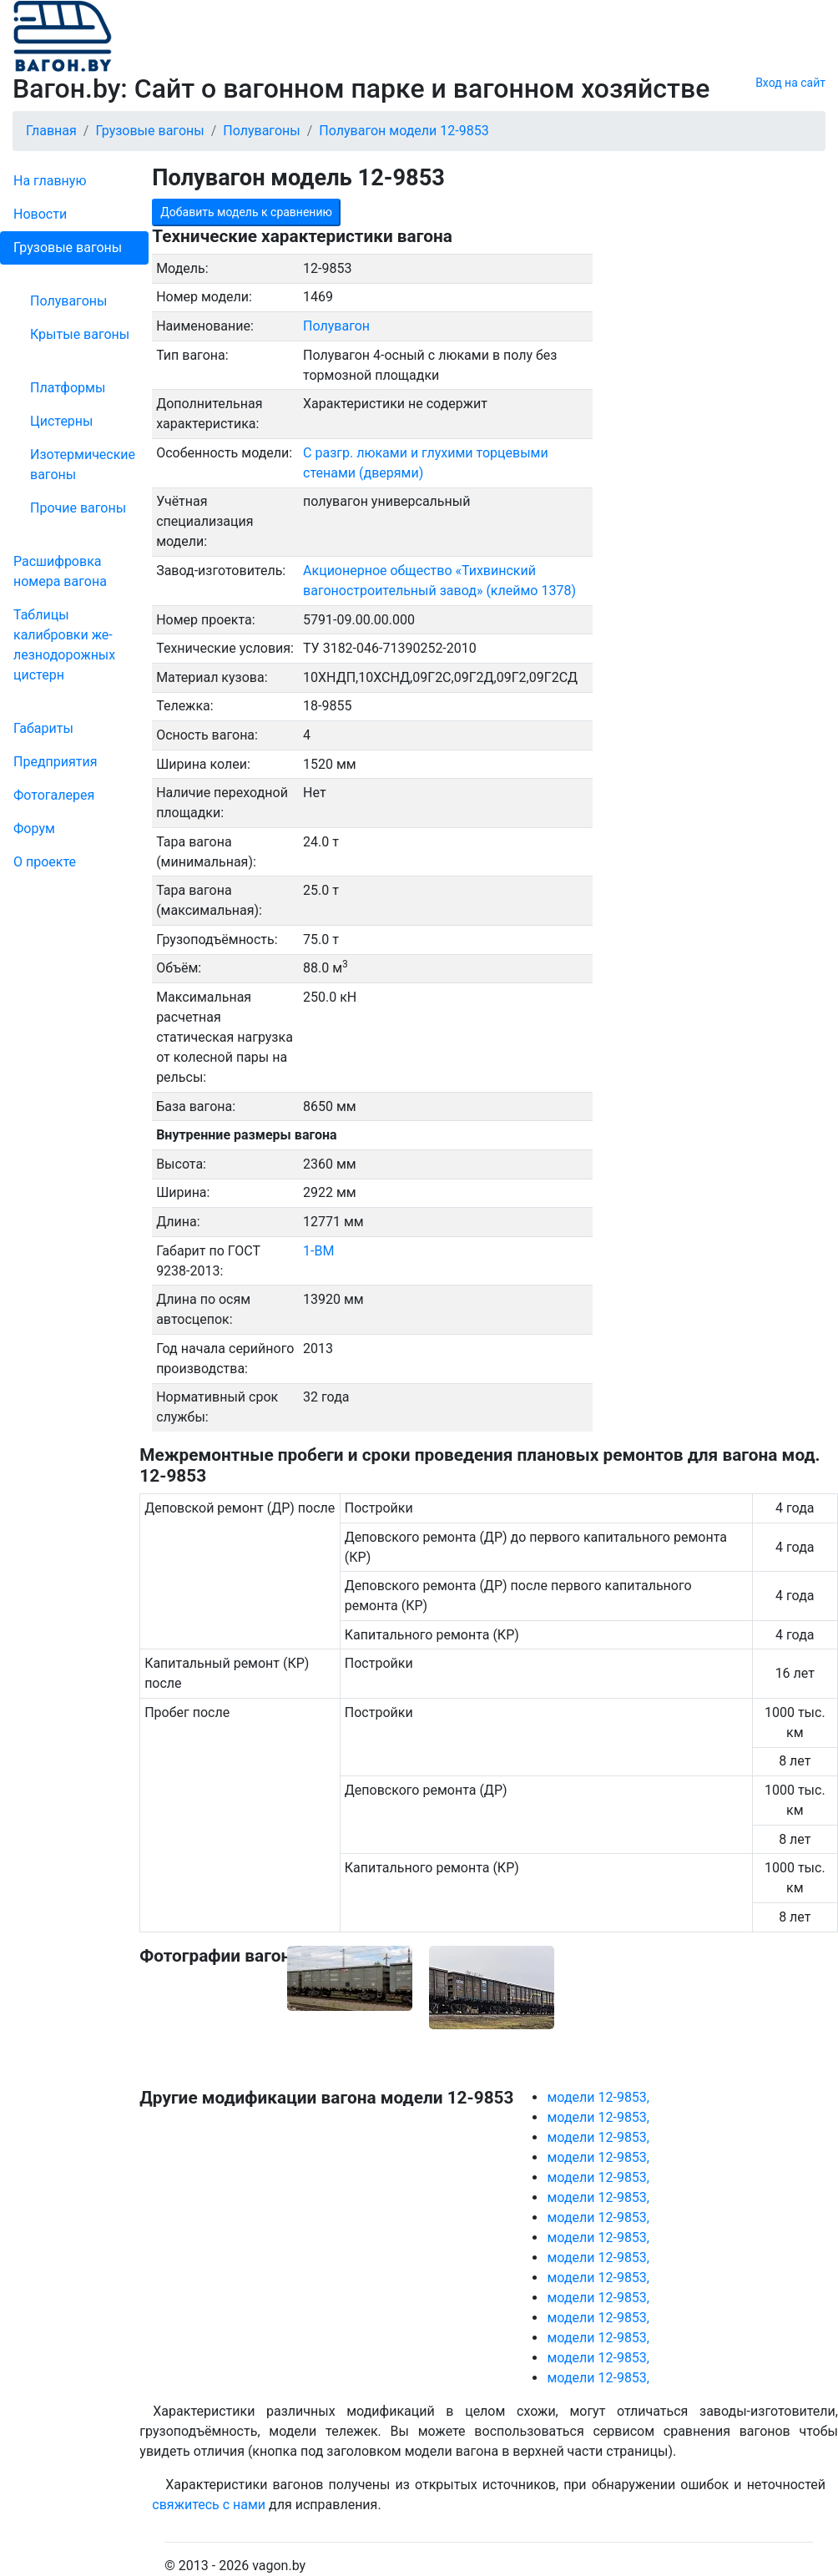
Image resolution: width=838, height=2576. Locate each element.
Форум (34, 828)
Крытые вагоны (79, 334)
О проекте (44, 862)
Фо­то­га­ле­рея (53, 795)
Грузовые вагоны (67, 247)
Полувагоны (68, 301)
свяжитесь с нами (208, 2505)
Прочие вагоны (78, 508)
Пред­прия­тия (55, 762)
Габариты (43, 728)
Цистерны (61, 421)
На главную (49, 181)
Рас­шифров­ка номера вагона (60, 571)
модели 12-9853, (598, 2097)
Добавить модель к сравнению (246, 212)
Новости (40, 214)
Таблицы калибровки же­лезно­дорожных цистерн (64, 645)
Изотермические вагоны (82, 464)
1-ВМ (318, 1251)
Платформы (67, 388)
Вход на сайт (790, 82)
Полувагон (336, 326)
